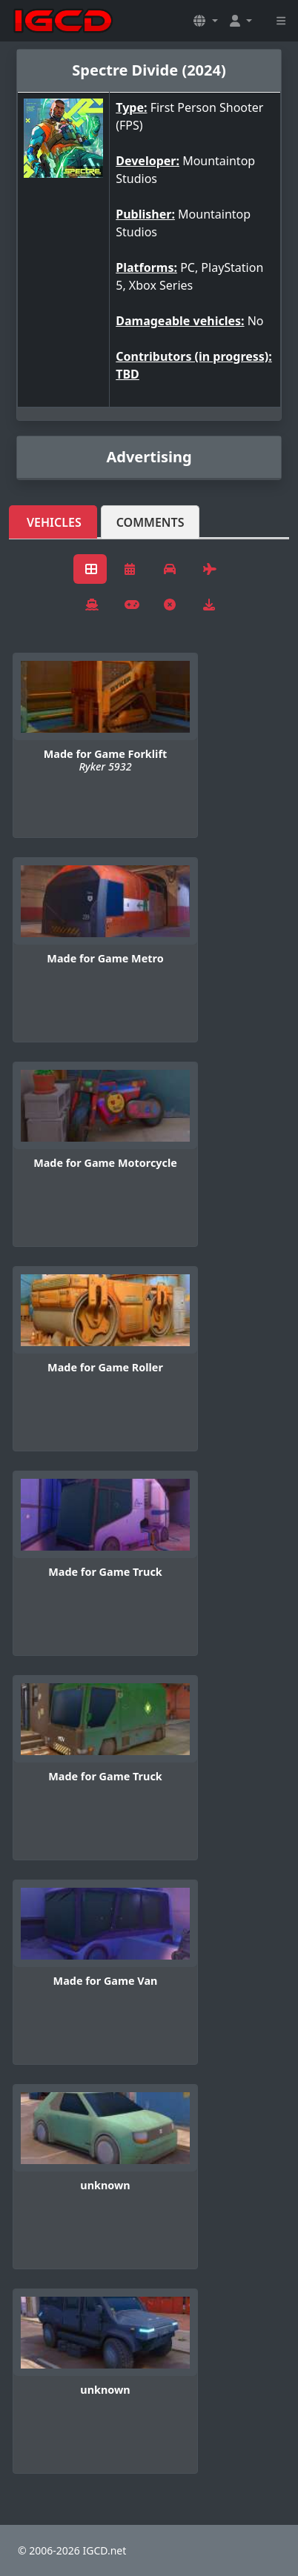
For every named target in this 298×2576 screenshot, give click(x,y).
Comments (150, 522)
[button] (205, 21)
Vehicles (54, 522)
